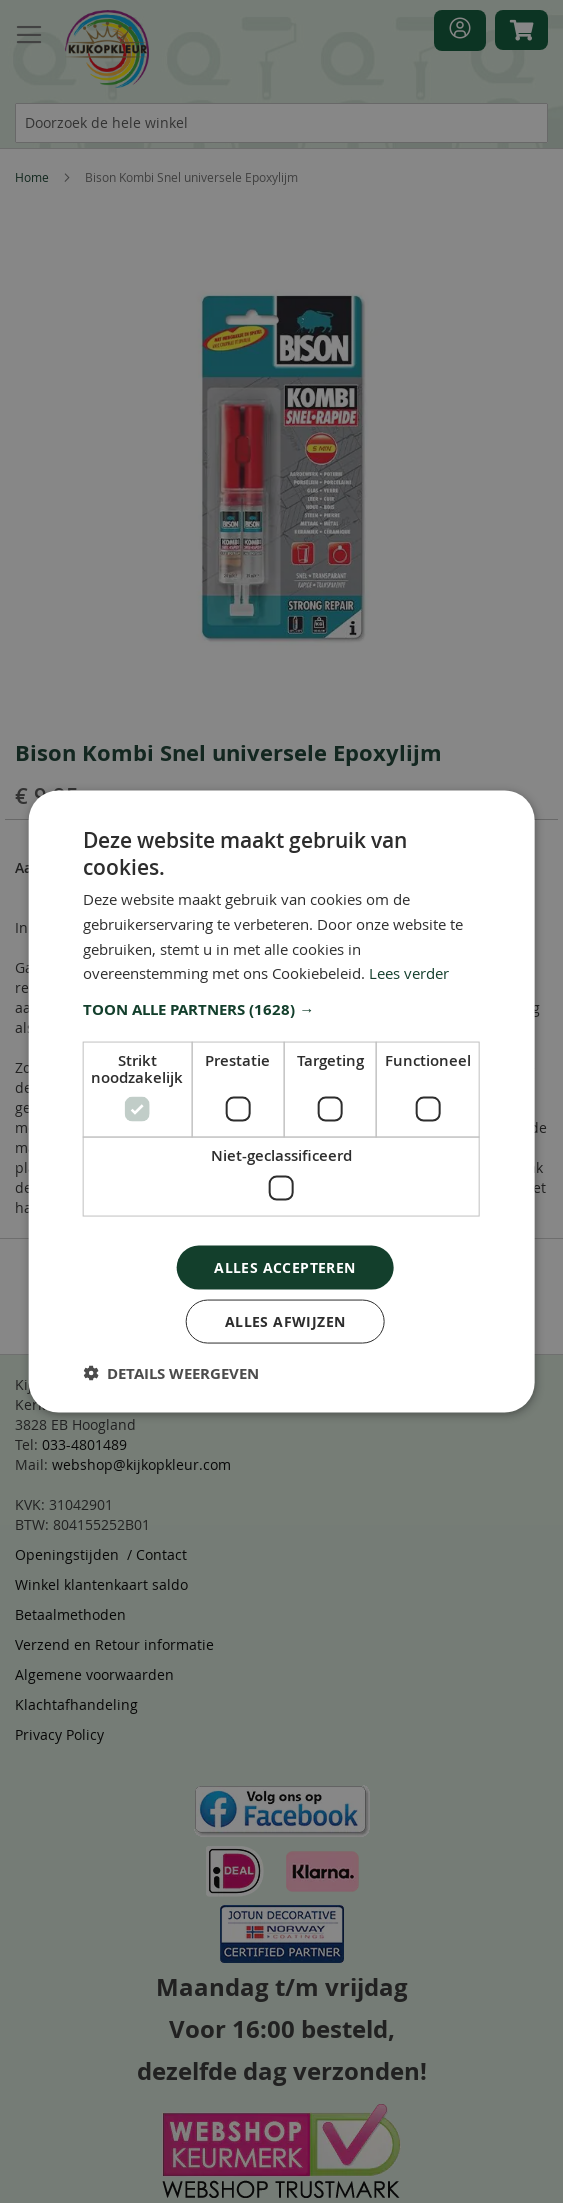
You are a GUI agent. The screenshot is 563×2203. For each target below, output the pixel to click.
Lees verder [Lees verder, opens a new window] (409, 973)
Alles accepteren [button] (284, 1266)
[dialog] (281, 1101)
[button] (281, 1010)
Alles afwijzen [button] (285, 1321)
